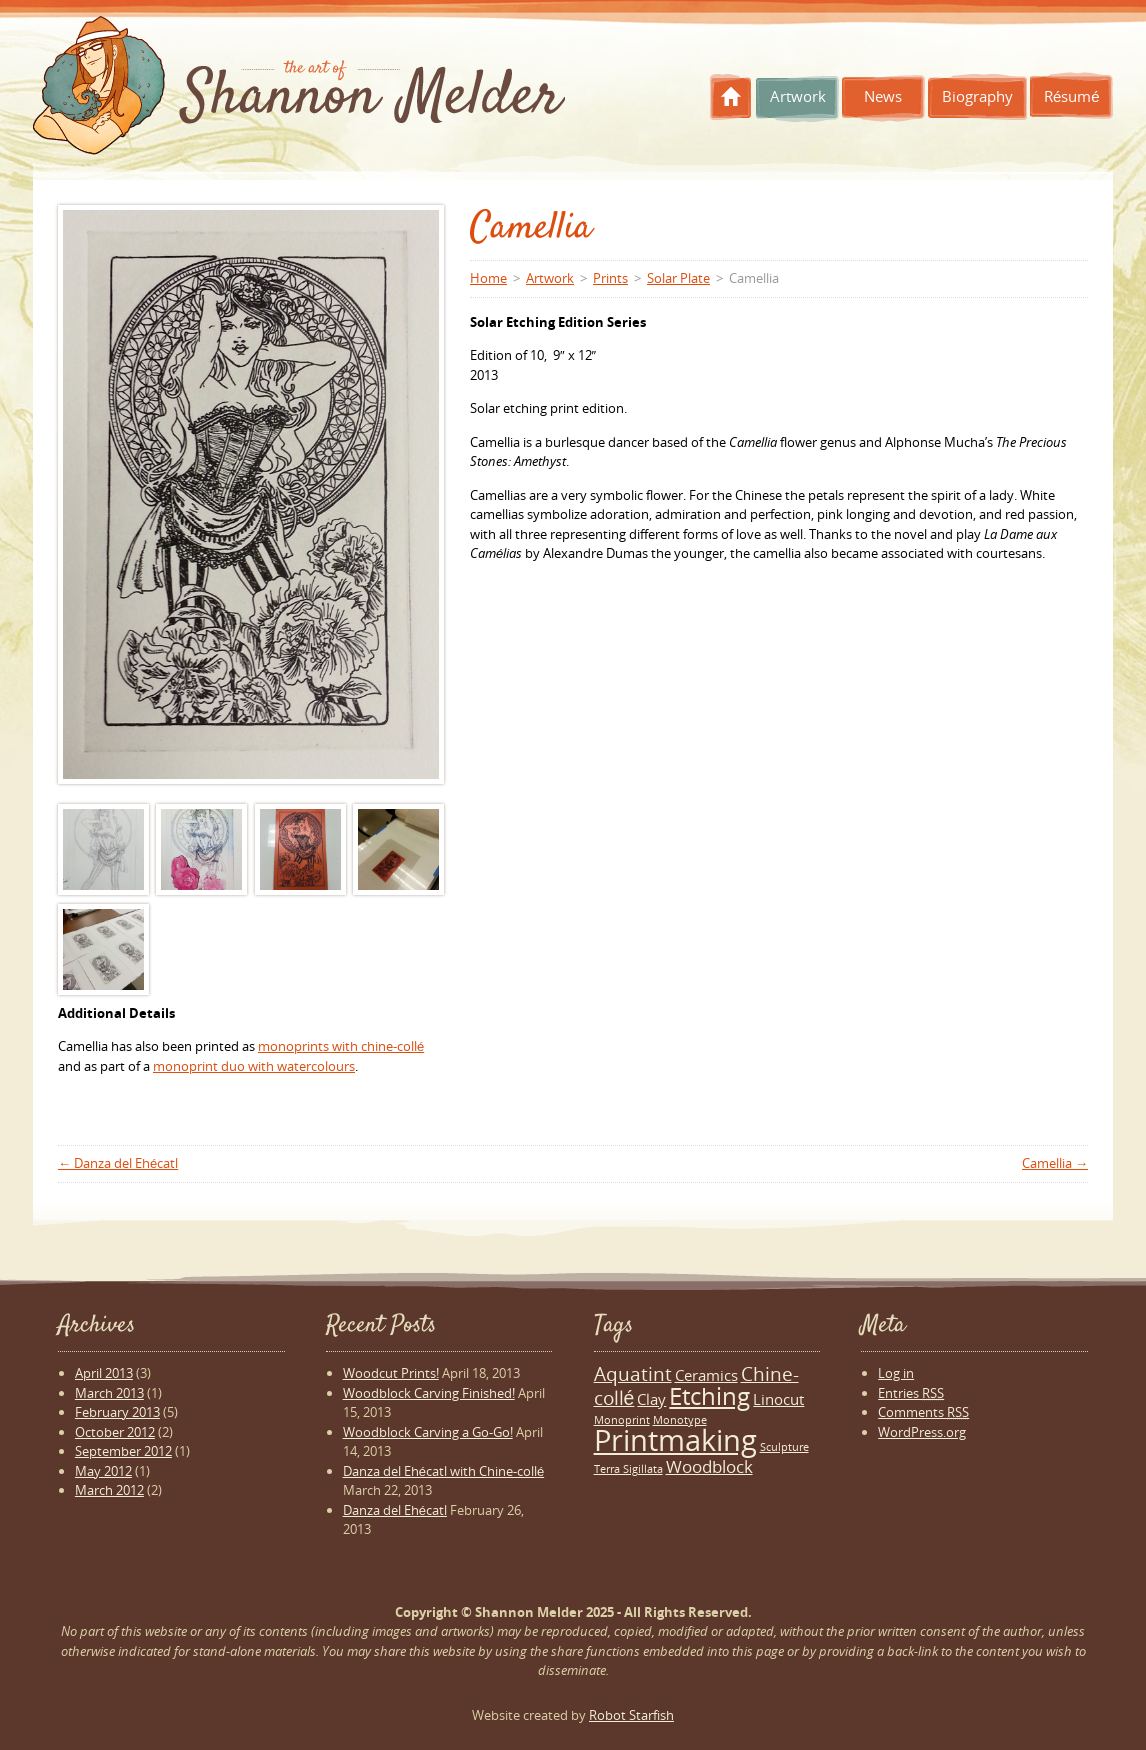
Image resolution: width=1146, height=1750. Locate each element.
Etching (709, 1396)
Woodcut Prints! (391, 1373)
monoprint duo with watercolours (254, 1066)
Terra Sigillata (628, 1469)
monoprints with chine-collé (341, 1046)
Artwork (798, 96)
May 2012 (103, 1471)
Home (731, 97)
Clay (651, 1399)
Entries (911, 1393)
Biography (977, 96)
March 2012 (109, 1490)
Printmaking (675, 1440)
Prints (610, 278)
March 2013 (109, 1393)
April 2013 (104, 1373)
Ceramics (706, 1375)
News (883, 96)
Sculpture (784, 1447)
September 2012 (123, 1451)
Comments (923, 1412)
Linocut (778, 1399)
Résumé (1072, 96)
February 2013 (117, 1412)
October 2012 (115, 1432)
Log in (896, 1373)
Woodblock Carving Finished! (429, 1393)
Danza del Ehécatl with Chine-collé (443, 1471)
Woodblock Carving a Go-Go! (428, 1432)
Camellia (1055, 1163)
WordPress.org (922, 1432)
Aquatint (633, 1373)
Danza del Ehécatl (118, 1163)
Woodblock (709, 1466)
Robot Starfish (631, 1715)
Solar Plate (678, 278)
